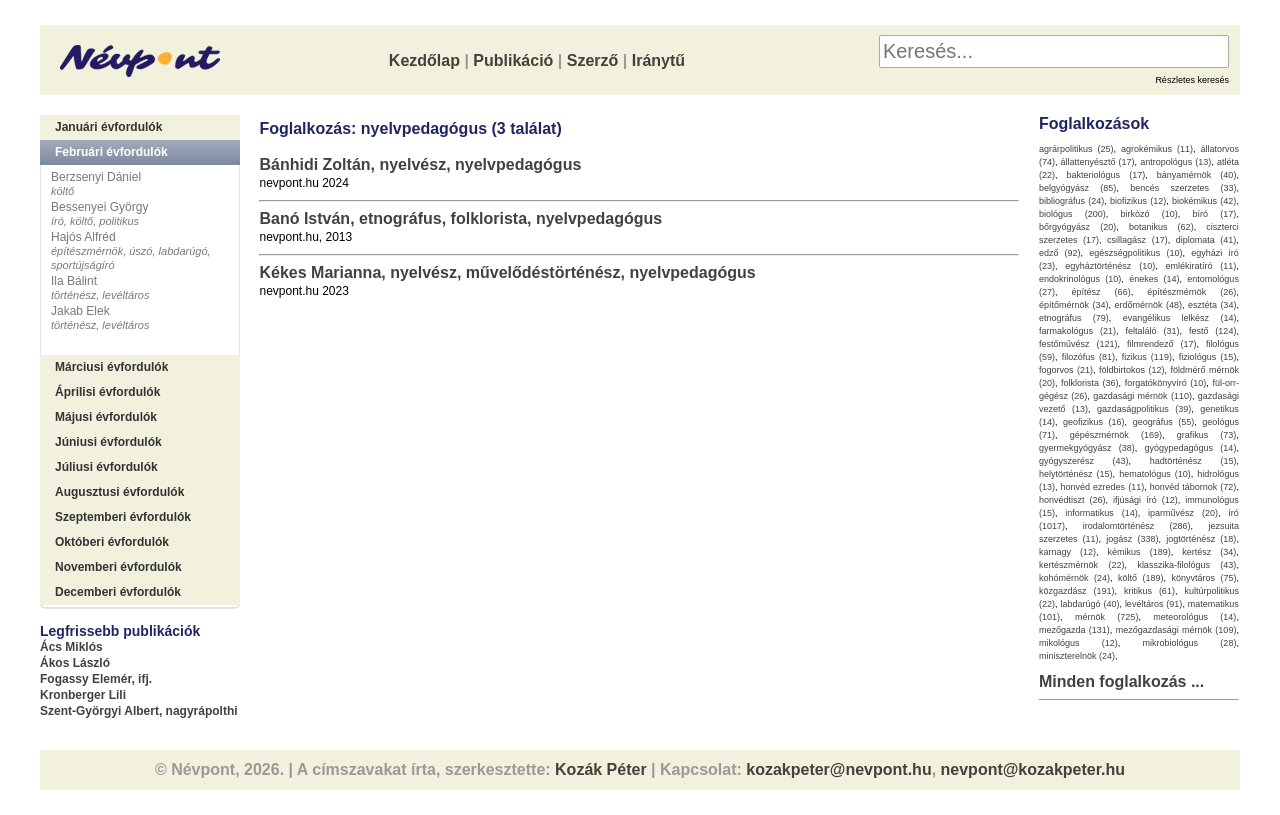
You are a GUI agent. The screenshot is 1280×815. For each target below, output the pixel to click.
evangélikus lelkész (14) (1180, 318)
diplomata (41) (1206, 240)
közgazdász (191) (1077, 591)
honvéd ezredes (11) (1102, 487)
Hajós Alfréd (83, 237)
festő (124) (1213, 331)
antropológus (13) (1175, 162)
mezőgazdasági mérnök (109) (1176, 630)
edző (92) (1060, 253)
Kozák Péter (601, 769)
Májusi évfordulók (106, 417)
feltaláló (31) (1152, 331)
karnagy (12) (1067, 552)
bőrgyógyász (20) (1077, 227)
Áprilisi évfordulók (107, 392)
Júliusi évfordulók (106, 467)
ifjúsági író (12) (1145, 500)
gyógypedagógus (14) (1191, 448)
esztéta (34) (1212, 305)
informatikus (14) (1101, 513)
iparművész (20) (1183, 513)
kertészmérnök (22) (1082, 565)
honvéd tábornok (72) (1193, 487)
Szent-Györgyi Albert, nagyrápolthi (139, 711)
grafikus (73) (1207, 435)
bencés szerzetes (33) (1183, 188)
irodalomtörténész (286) (1137, 526)
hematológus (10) (1155, 474)
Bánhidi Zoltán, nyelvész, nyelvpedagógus (420, 164)
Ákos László (75, 663)
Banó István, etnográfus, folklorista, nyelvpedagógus (460, 218)
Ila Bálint (74, 281)
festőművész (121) (1078, 344)
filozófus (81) (1088, 357)
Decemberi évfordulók (118, 592)
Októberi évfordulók (112, 542)
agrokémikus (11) (1157, 149)
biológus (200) (1072, 214)
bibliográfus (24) (1071, 201)
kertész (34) (1209, 552)
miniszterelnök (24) (1077, 656)
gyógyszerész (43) (1084, 461)
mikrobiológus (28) (1190, 643)
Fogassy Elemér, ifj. (96, 679)
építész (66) (1101, 292)
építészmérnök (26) (1191, 292)
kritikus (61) (1149, 591)
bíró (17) (1215, 214)
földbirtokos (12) (1132, 370)
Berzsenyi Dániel (96, 177)
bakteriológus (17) (1106, 175)
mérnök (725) (1107, 617)
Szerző (593, 60)
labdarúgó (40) (1089, 604)
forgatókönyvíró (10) (1166, 383)
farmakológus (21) (1077, 331)
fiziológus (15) (1208, 357)
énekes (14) (1154, 279)
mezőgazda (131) (1074, 630)
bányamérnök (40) (1197, 175)
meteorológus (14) (1194, 617)
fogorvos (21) (1066, 370)
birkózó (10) (1149, 214)
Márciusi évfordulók (111, 367)
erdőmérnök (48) (1148, 305)
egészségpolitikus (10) (1135, 253)
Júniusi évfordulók (108, 442)
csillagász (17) (1137, 240)
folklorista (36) (1090, 383)
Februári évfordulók (111, 152)
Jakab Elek (80, 311)
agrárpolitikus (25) (1076, 149)
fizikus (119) (1147, 357)
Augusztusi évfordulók (119, 492)
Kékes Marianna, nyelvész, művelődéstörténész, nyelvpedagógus (507, 272)
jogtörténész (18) (1201, 539)
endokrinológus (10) (1080, 279)
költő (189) (1141, 578)
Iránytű (658, 60)
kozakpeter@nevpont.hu (838, 769)
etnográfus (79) (1074, 318)
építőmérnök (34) (1074, 305)
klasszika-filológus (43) (1186, 565)
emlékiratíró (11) (1201, 266)
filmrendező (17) (1162, 344)
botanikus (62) (1161, 227)
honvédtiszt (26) (1072, 500)
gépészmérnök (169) (1116, 435)
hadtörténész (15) (1193, 461)
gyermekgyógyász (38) (1087, 448)
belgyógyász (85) (1077, 188)
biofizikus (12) (1138, 201)
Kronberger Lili (83, 695)
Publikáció (513, 60)
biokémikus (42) (1204, 201)
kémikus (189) (1139, 552)
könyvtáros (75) (1203, 578)
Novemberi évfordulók (118, 567)
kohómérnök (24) (1074, 578)
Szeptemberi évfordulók (123, 517)
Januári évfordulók (108, 127)
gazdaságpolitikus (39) (1144, 409)
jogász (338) (1132, 539)
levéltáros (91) (1154, 604)
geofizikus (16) (1094, 422)
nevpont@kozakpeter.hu (1033, 769)
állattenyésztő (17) (1098, 162)
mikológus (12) (1078, 643)
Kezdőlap (424, 60)
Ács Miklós (71, 647)
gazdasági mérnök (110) (1142, 396)
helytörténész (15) (1076, 474)
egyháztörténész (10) (1110, 266)
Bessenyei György (99, 207)
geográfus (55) (1164, 422)
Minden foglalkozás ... (1121, 681)
